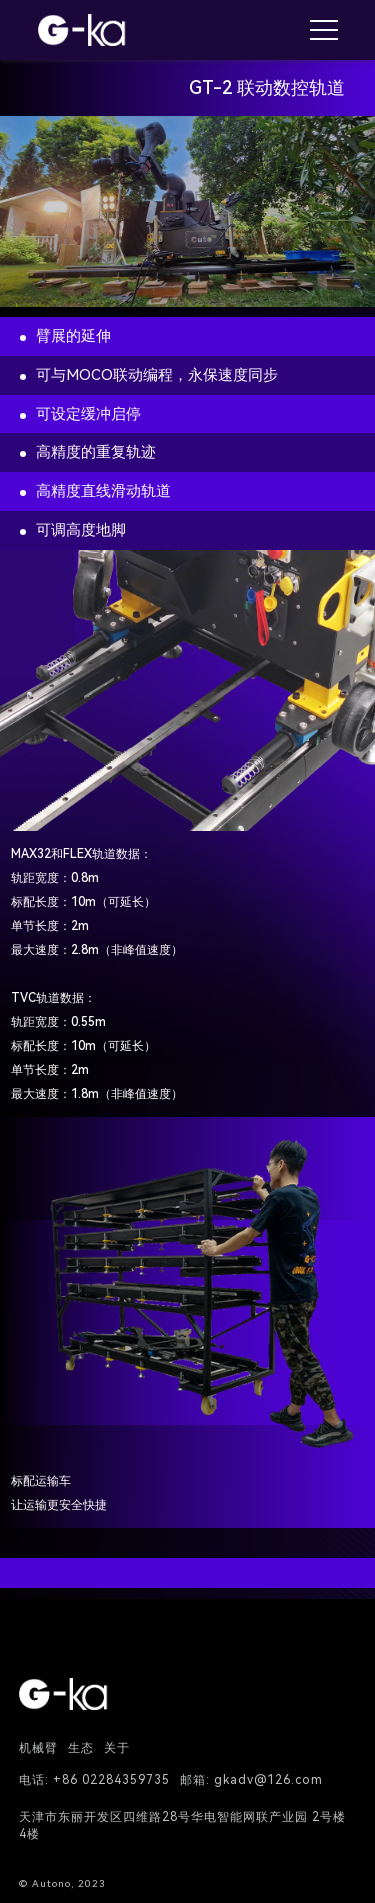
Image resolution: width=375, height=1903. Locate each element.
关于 (117, 1748)
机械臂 (38, 1748)
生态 (81, 1748)
